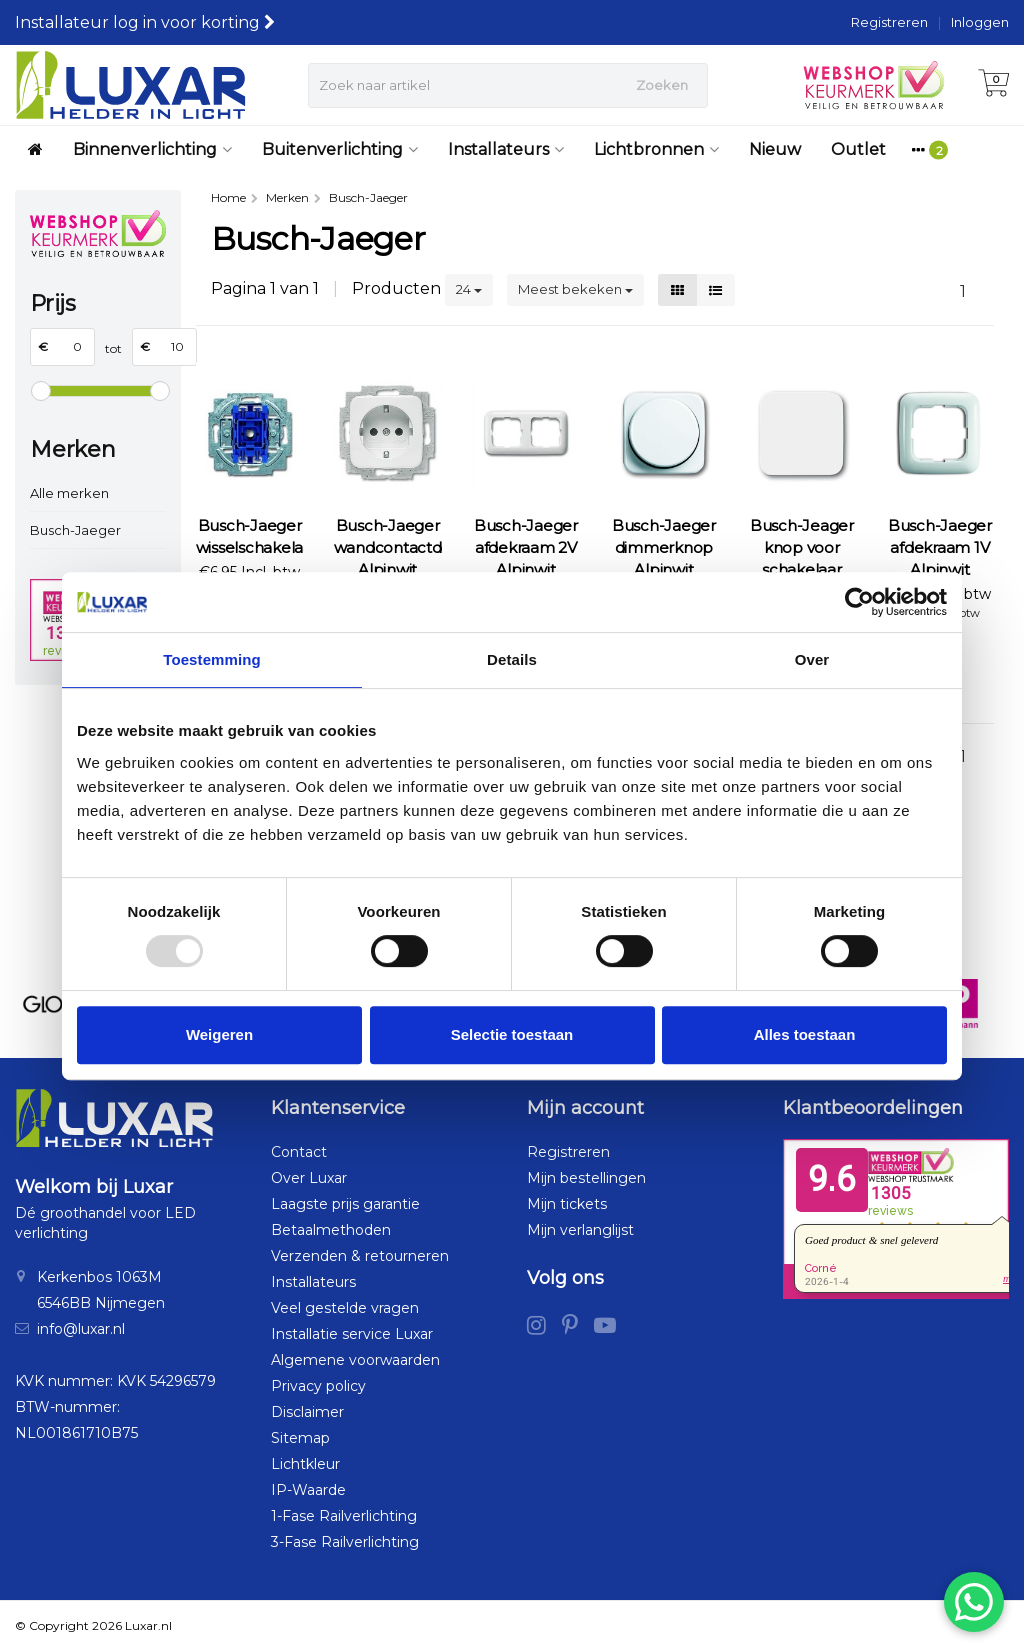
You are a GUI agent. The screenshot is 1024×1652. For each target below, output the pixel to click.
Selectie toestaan (512, 1034)
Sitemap (300, 1438)
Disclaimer (307, 1412)
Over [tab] (812, 659)
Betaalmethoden (331, 1230)
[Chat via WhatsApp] (974, 1602)
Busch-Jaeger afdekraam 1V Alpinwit (940, 547)
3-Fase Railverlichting (345, 1542)
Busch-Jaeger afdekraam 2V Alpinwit (526, 547)
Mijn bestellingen (586, 1178)
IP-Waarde (308, 1490)
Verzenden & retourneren (360, 1256)
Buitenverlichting (340, 149)
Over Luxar (309, 1178)
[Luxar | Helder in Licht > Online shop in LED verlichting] (130, 85)
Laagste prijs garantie (345, 1204)
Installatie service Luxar (352, 1334)
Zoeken (662, 85)
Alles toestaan (805, 1034)
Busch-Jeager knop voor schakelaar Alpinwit (802, 558)
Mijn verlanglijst (580, 1230)
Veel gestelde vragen (345, 1308)
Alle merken (69, 493)
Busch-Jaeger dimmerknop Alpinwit (664, 547)
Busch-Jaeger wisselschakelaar (250, 536)
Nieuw (775, 149)
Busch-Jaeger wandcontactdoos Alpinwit (388, 547)
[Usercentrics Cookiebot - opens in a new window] (859, 602)
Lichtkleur (305, 1464)
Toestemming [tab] (212, 659)
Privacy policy (318, 1386)
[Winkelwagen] (994, 85)
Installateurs (506, 149)
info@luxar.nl (81, 1329)
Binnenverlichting (152, 149)
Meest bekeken (575, 289)
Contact (299, 1152)
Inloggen (980, 22)
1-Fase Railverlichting (344, 1516)
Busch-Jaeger (75, 530)
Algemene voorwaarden (355, 1360)
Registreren (889, 22)
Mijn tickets (567, 1204)
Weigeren (219, 1034)
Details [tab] (512, 659)
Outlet (858, 149)
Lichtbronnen (656, 149)
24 (469, 289)
